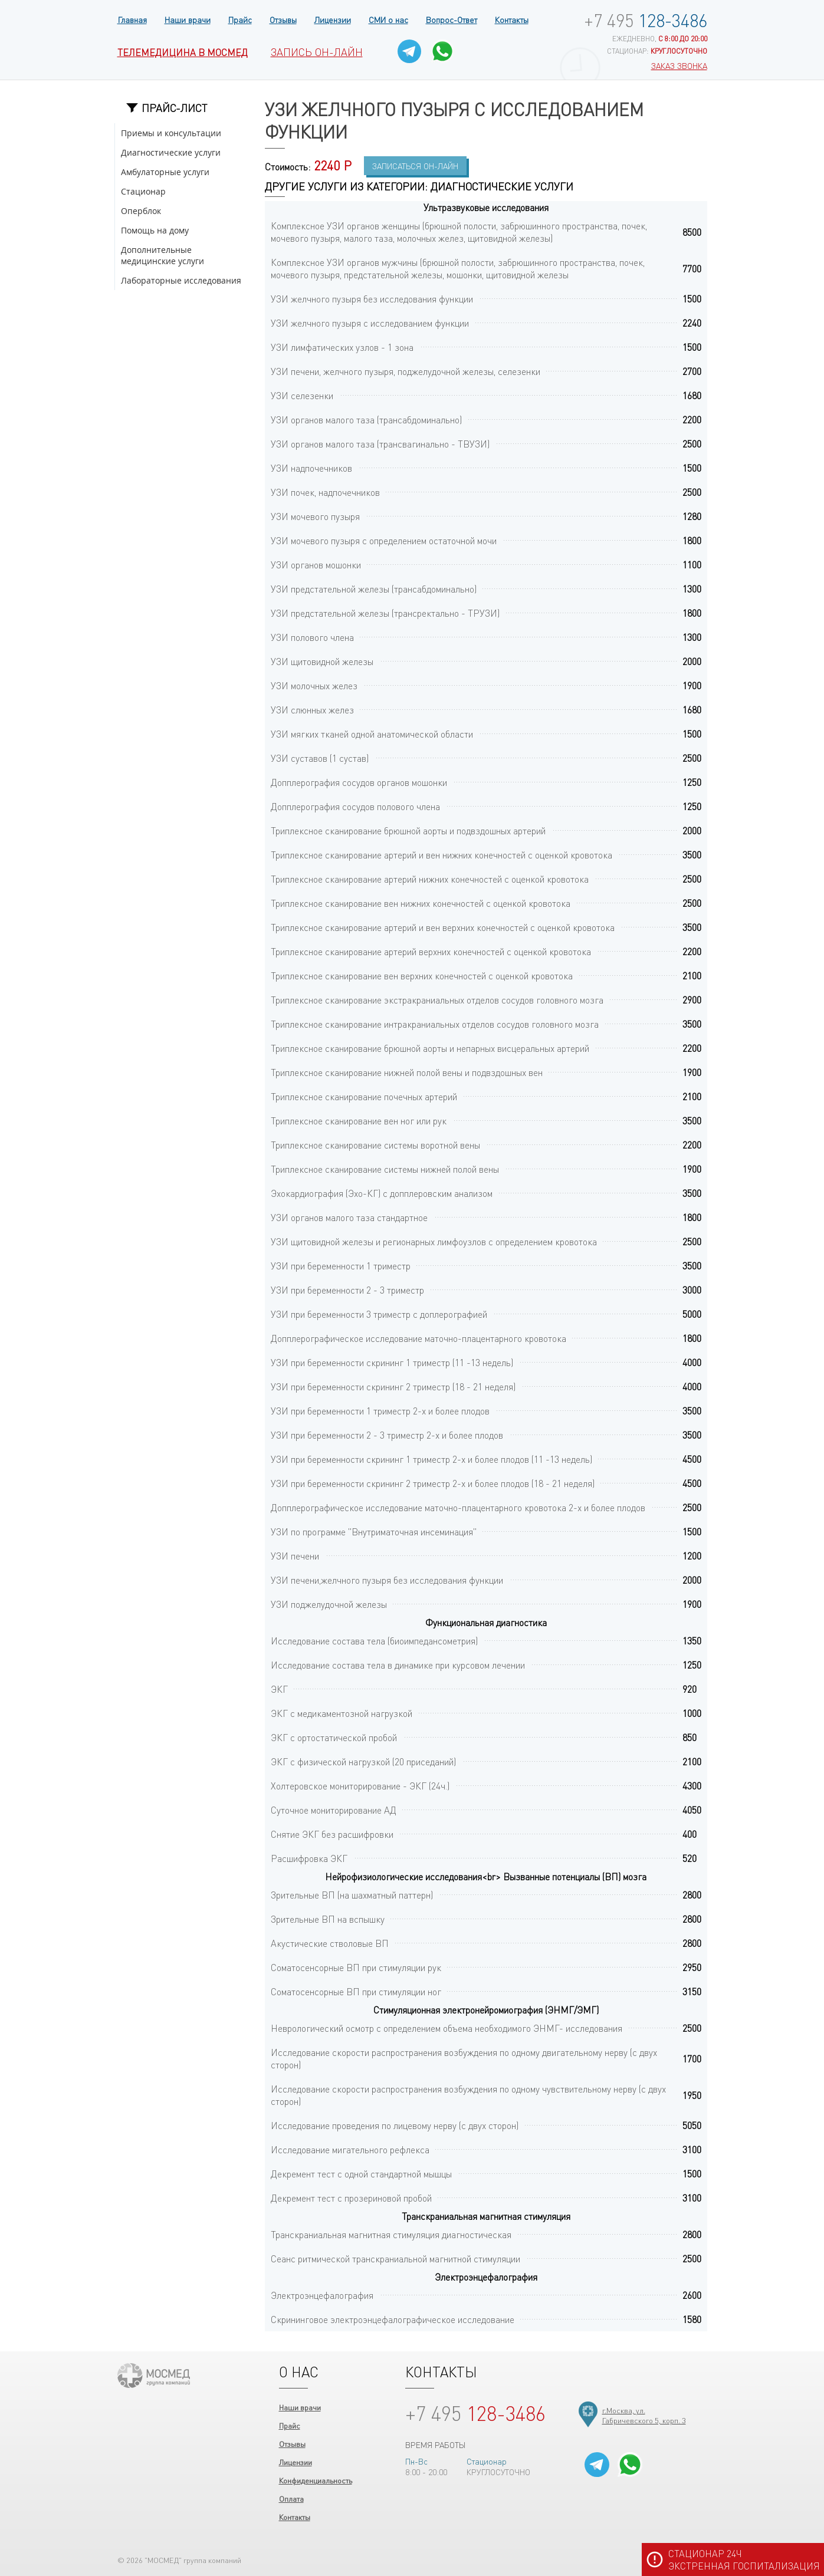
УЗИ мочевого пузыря (315, 516)
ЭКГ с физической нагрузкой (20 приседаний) (363, 1761)
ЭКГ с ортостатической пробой (334, 1737)
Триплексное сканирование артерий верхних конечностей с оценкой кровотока (431, 951)
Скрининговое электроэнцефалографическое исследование (392, 2319)
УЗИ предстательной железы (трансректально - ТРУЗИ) (385, 613)
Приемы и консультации (171, 133)
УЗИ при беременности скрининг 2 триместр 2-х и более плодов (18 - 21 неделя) (433, 1483)
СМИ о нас (388, 19)
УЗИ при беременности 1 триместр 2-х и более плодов (380, 1410)
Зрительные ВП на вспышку (328, 1919)
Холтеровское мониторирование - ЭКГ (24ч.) (360, 1785)
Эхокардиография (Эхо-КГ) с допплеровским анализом (382, 1193)
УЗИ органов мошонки (316, 564)
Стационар (143, 191)
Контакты (511, 19)
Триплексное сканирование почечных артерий (364, 1096)
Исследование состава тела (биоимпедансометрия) (374, 1640)
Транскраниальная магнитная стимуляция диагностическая (391, 2234)
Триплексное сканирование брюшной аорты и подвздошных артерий (408, 830)
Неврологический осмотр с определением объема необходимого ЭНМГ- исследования (446, 2028)
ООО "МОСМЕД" (153, 2376)
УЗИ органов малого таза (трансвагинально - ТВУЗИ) (380, 443)
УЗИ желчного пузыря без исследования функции (372, 298)
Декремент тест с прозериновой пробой (351, 2198)
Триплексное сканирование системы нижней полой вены (385, 1169)
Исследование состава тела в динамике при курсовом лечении (398, 1665)
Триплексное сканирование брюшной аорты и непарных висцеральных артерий (430, 1048)
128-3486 (645, 20)
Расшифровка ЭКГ (309, 1858)
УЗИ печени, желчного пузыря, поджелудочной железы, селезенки (405, 371)
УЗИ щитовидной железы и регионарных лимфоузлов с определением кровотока (434, 1241)
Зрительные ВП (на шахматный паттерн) (352, 1895)
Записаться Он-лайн (415, 165)
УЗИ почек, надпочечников (325, 492)
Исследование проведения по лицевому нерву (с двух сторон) (394, 2125)
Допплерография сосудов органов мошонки (359, 782)
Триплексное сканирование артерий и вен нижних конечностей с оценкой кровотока (441, 854)
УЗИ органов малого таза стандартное (349, 1217)
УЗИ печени (295, 1555)
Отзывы (283, 19)
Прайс (240, 19)
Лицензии (332, 19)
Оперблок (141, 210)
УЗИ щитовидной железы (322, 661)
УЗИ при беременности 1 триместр (341, 1265)
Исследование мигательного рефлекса (350, 2149)
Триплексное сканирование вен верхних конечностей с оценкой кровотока (422, 975)
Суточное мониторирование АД (333, 1810)
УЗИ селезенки (302, 395)
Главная (132, 19)
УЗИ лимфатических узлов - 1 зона (342, 347)
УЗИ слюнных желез (312, 709)
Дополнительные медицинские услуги (162, 255)
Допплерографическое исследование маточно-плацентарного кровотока (418, 1338)
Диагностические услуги (171, 152)
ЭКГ (279, 1689)
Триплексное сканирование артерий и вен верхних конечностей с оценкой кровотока (443, 927)
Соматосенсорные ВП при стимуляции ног (356, 1991)
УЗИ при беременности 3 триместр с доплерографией (379, 1314)
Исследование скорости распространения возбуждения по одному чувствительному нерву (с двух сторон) (468, 2094)
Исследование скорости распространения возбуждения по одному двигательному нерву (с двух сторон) (464, 2058)
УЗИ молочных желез (314, 685)
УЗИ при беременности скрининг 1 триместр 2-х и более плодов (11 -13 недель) (431, 1459)
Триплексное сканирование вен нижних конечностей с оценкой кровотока (420, 903)
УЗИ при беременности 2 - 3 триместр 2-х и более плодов (387, 1435)
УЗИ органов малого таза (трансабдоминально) (366, 419)
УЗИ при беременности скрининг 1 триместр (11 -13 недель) (392, 1362)
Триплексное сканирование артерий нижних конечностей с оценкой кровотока (430, 879)
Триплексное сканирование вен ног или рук (359, 1120)
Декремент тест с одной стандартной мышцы (361, 2173)
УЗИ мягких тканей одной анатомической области (372, 734)
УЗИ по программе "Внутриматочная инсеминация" (374, 1531)
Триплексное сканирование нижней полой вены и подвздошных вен (407, 1072)
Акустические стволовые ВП (330, 1943)
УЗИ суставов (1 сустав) (320, 758)
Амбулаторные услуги (165, 171)
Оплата (291, 2498)
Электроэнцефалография (322, 2295)
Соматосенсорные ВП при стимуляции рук (356, 1967)
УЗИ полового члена (312, 637)
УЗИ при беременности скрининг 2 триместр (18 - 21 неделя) (393, 1386)
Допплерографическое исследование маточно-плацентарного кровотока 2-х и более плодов (458, 1507)
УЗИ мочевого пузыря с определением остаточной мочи (384, 540)
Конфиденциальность (315, 2480)
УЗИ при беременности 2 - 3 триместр (347, 1290)
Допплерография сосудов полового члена (355, 806)
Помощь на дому (155, 230)
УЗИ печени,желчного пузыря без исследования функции (387, 1580)
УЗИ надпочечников (311, 468)
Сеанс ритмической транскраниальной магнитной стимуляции (395, 2258)
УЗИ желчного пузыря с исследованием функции (370, 323)
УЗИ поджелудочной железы (329, 1604)
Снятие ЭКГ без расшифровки (332, 1834)
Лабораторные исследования (181, 280)
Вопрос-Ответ (451, 19)
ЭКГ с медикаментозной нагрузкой (341, 1713)
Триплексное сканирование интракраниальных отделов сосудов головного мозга (435, 1024)
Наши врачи (188, 19)
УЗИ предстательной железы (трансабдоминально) (374, 589)
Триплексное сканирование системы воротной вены (375, 1145)
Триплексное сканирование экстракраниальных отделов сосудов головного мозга (437, 999)
